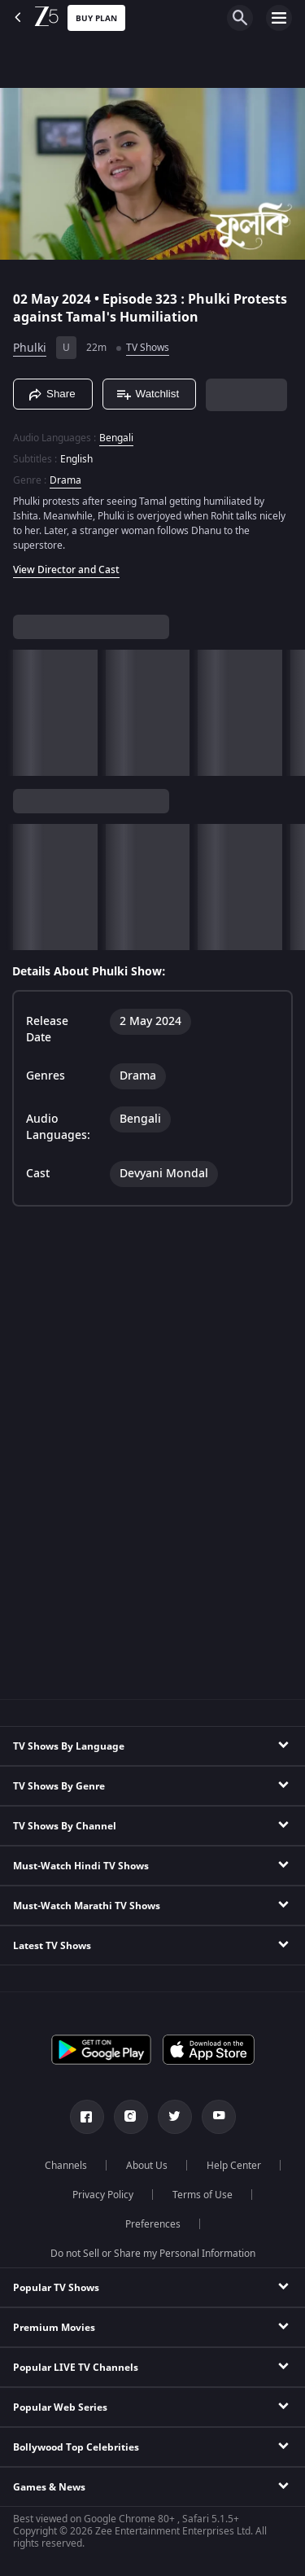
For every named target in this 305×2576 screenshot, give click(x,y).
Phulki (29, 348)
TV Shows (147, 347)
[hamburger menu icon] (279, 18)
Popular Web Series (60, 2407)
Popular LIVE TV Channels (75, 2367)
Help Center (234, 2165)
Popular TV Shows (56, 2288)
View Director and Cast (66, 570)
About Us (147, 2165)
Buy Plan (96, 18)
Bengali (116, 438)
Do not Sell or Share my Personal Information (152, 2253)
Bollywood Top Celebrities (76, 2447)
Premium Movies (54, 2328)
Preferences (153, 2224)
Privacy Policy (102, 2195)
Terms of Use (202, 2195)
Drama (65, 480)
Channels (66, 2165)
